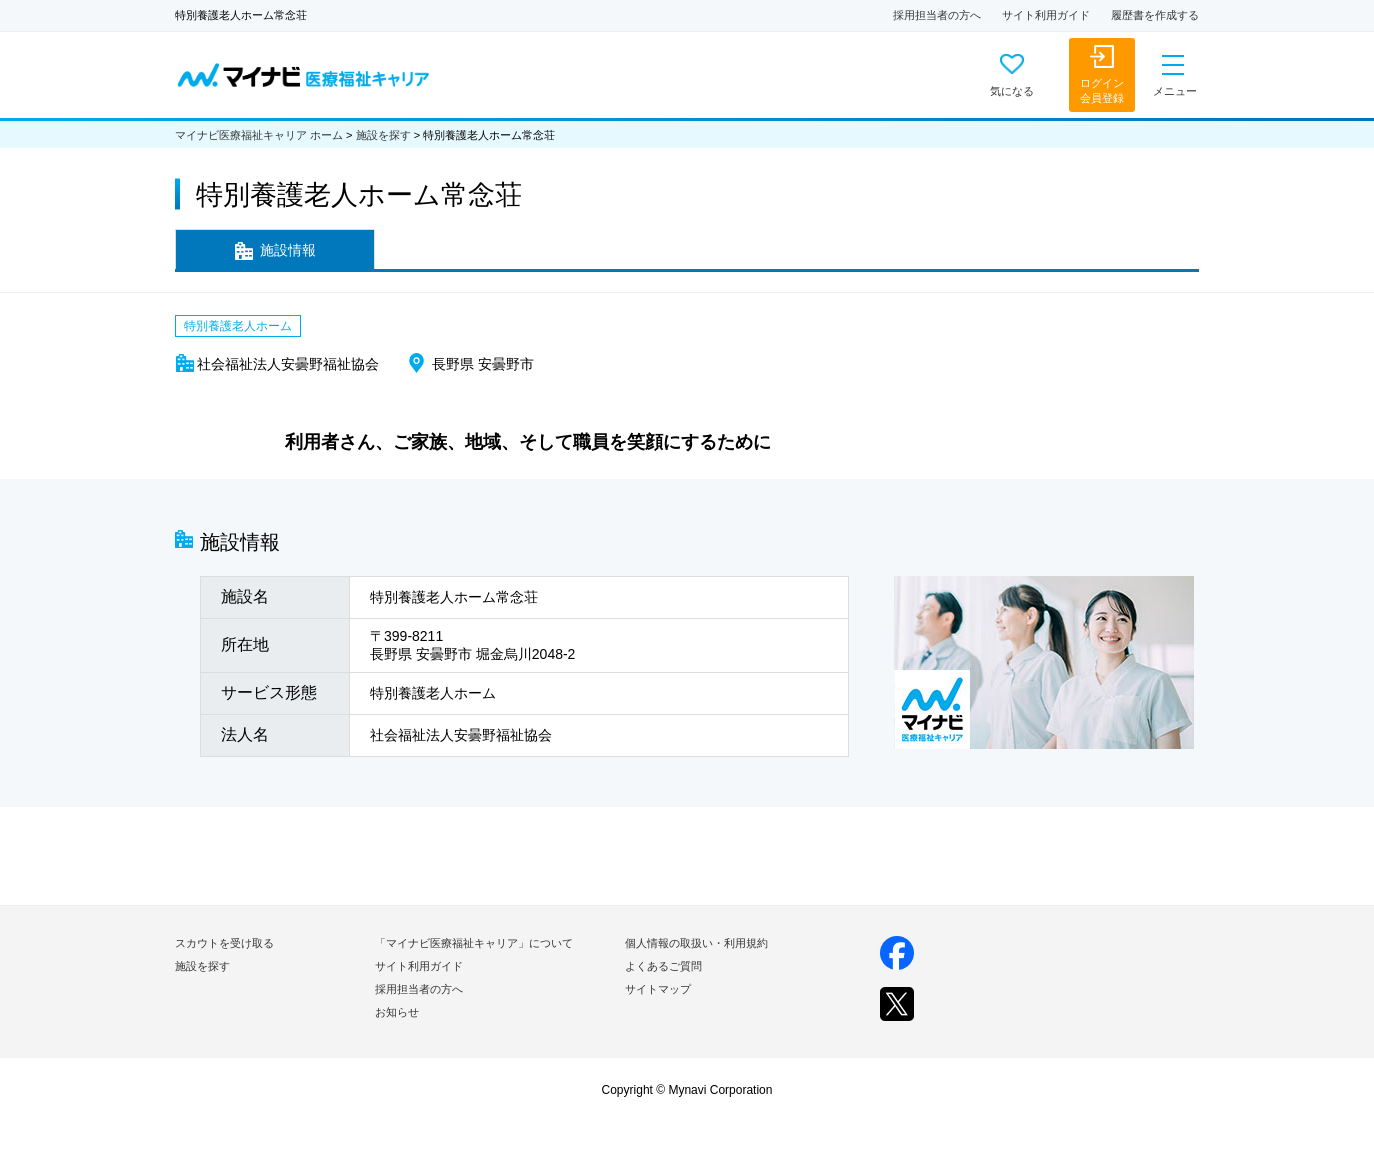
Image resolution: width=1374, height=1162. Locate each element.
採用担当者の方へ (937, 15)
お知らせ (397, 1012)
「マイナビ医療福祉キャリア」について (474, 943)
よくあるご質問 (663, 966)
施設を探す (383, 135)
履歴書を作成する (1155, 15)
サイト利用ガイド (1046, 15)
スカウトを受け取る (224, 943)
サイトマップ (658, 989)
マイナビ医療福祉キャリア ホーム (259, 135)
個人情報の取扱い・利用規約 (696, 943)
